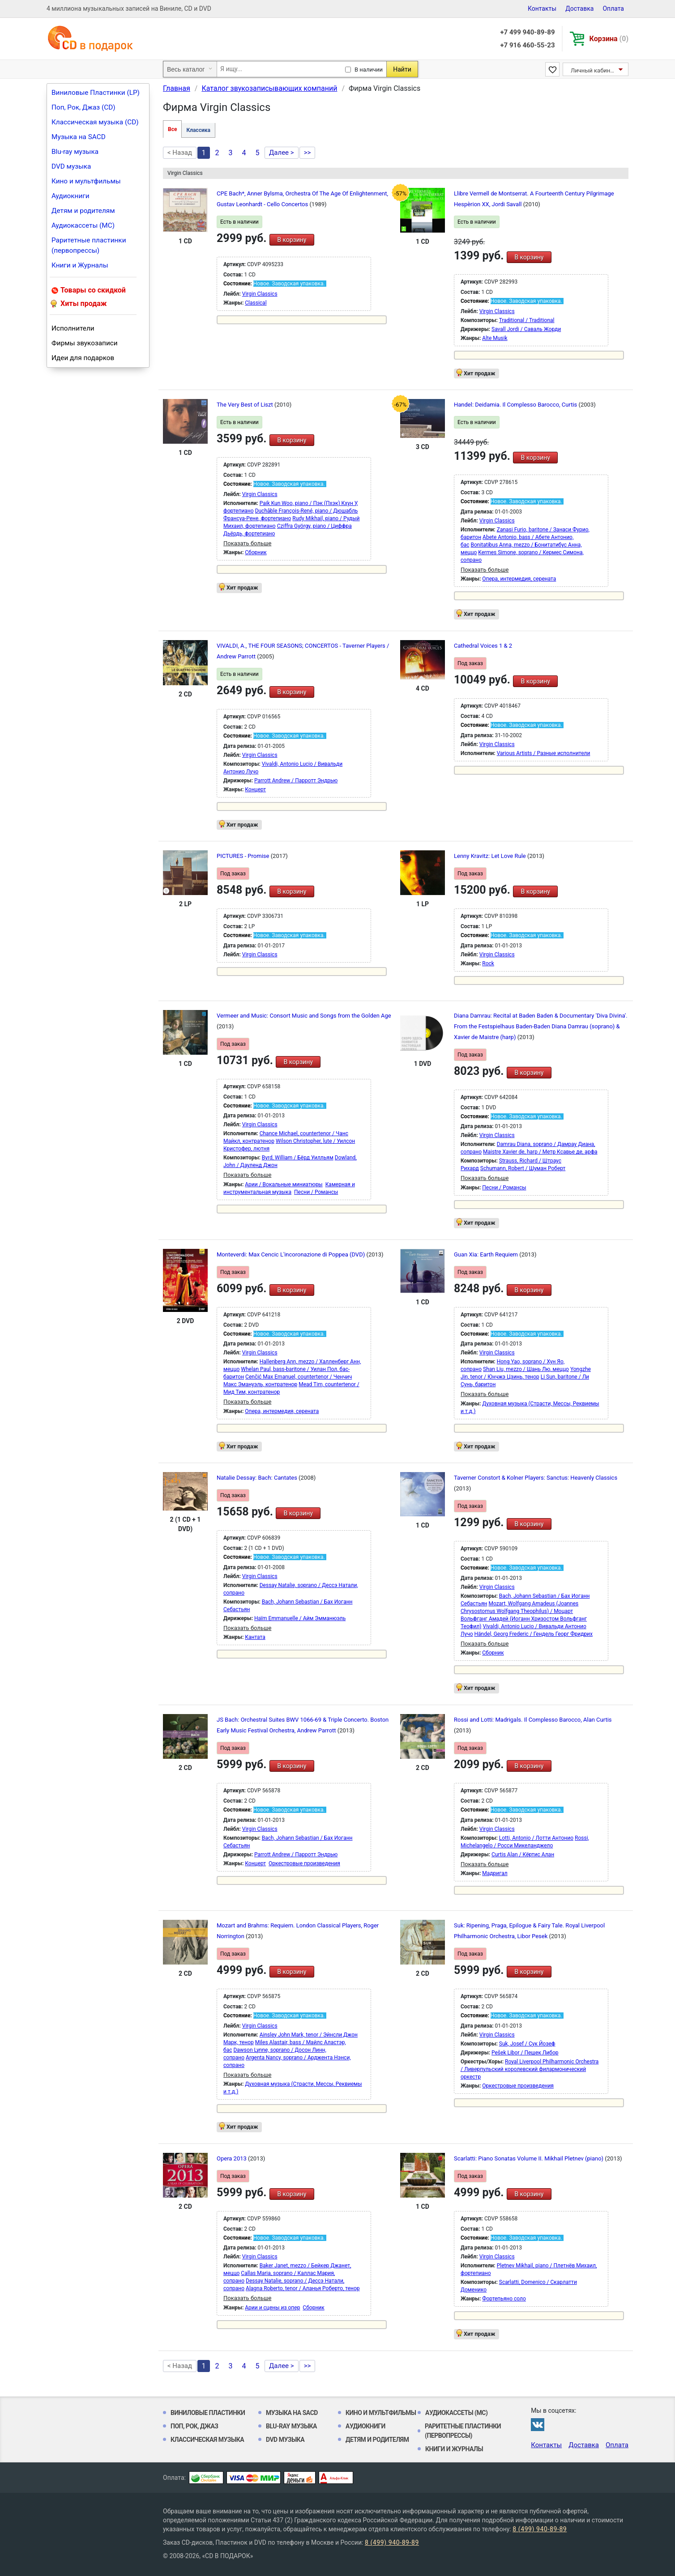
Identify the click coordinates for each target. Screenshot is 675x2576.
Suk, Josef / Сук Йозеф (527, 2044)
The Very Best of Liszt (245, 404)
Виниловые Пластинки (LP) (95, 93)
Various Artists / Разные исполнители (543, 753)
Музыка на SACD (78, 137)
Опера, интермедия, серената (519, 579)
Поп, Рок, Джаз (194, 2426)
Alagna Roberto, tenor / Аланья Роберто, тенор (302, 2288)
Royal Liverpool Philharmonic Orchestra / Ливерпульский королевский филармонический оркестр (529, 2069)
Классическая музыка (207, 2439)
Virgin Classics (260, 294)
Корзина (609, 38)
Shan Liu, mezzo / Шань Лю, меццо (526, 1369)
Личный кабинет (593, 70)
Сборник (255, 552)
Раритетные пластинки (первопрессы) (88, 245)
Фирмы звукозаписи (84, 343)
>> (307, 153)
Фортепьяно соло (504, 2299)
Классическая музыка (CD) (95, 122)
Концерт (255, 789)
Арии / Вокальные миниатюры (283, 1184)
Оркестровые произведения (304, 1863)
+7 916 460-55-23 (527, 45)
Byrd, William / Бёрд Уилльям (297, 1157)
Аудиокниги (70, 196)
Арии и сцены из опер (272, 2307)
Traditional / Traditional (527, 320)
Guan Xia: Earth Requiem (486, 1254)
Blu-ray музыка (74, 152)
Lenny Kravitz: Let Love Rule (490, 856)
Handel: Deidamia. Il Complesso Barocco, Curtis (516, 404)
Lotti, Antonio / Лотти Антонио (536, 1838)
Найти (402, 69)
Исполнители (72, 328)
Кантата (255, 1637)
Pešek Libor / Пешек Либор (525, 2053)
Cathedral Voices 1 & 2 (483, 645)
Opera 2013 (232, 2158)
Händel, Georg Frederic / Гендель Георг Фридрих (533, 1634)
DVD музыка (71, 166)
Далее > (281, 153)
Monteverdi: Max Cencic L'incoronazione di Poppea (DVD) (291, 1254)
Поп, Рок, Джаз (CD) (83, 107)
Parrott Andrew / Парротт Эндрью (296, 780)
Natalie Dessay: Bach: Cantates (258, 1477)
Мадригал (494, 1873)
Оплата (613, 8)
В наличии (369, 69)
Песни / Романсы (316, 1192)
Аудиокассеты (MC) (83, 225)
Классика (198, 130)
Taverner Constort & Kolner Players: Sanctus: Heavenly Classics (535, 1477)
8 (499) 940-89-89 (540, 2529)
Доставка (579, 8)
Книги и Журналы (79, 265)
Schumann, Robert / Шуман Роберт (522, 1168)
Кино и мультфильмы (86, 181)
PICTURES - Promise (244, 856)
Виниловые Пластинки (208, 2412)
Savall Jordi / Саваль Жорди (526, 329)
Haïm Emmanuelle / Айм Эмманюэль (300, 1618)
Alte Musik (494, 338)
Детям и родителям (83, 211)
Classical (255, 303)
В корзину (291, 239)
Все (172, 129)
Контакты (542, 8)
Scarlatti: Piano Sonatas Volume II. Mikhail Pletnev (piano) (529, 2158)
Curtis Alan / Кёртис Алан (522, 1854)
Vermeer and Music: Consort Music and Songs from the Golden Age (304, 1015)
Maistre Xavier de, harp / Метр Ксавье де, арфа (540, 1152)
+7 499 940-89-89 (527, 32)
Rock (488, 963)
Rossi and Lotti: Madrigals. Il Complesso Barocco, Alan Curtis (533, 1719)
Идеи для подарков (82, 358)
